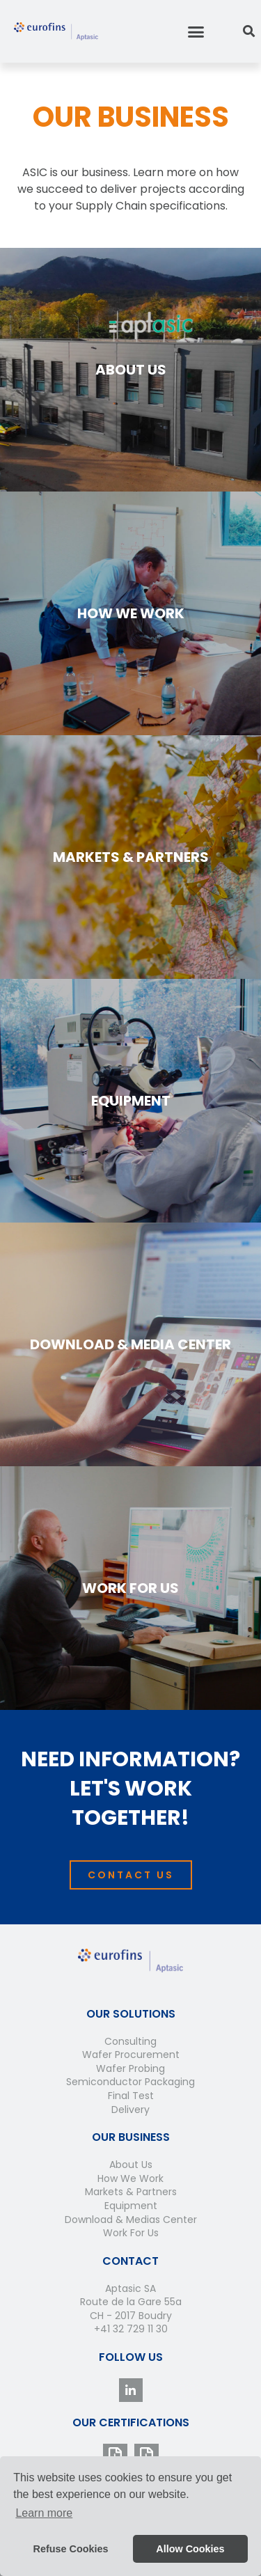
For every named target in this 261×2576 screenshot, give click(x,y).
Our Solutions (130, 2014)
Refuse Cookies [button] (71, 2548)
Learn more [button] (43, 2513)
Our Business (131, 2137)
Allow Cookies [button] (190, 2548)
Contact (130, 2261)
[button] (196, 31)
